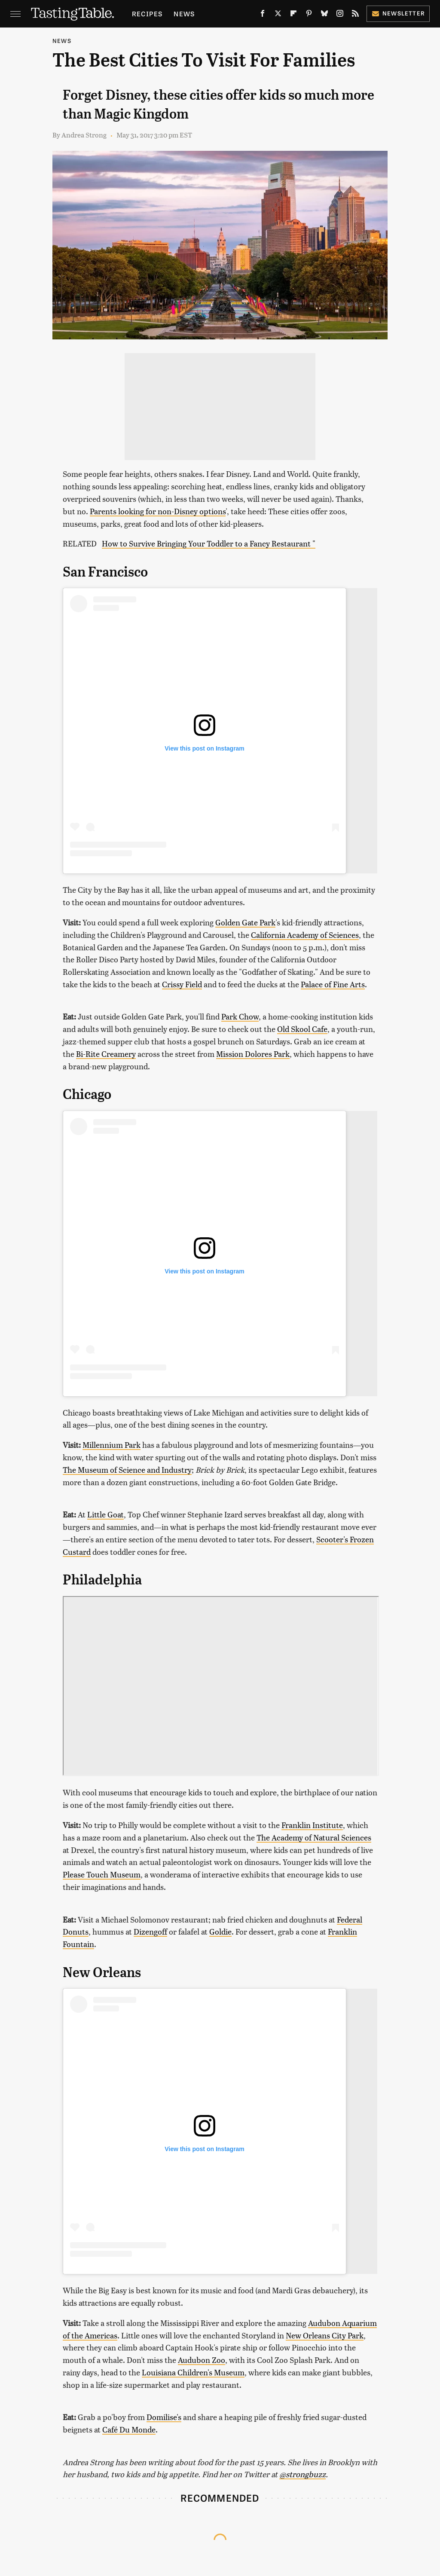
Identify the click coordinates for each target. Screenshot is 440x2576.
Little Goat (105, 1514)
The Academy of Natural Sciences (314, 1837)
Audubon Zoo (201, 2359)
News (184, 13)
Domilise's (164, 2416)
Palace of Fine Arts (333, 984)
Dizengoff (150, 1931)
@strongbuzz (302, 2474)
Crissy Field (182, 984)
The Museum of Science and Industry (127, 1469)
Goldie (220, 1931)
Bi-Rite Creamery (106, 1053)
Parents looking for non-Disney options (158, 511)
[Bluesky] (324, 15)
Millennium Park (111, 1444)
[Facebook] (262, 15)
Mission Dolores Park (253, 1053)
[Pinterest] (309, 15)
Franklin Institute (312, 1824)
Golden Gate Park (245, 922)
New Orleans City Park (325, 2335)
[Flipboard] (293, 15)
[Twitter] (278, 15)
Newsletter (398, 13)
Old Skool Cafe (302, 1028)
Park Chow (240, 1016)
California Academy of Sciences (305, 934)
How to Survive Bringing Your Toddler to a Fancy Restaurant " (208, 543)
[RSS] (355, 15)
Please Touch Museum (102, 1874)
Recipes (147, 13)
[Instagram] (340, 15)
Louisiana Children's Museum (193, 2372)
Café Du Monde (129, 2429)
